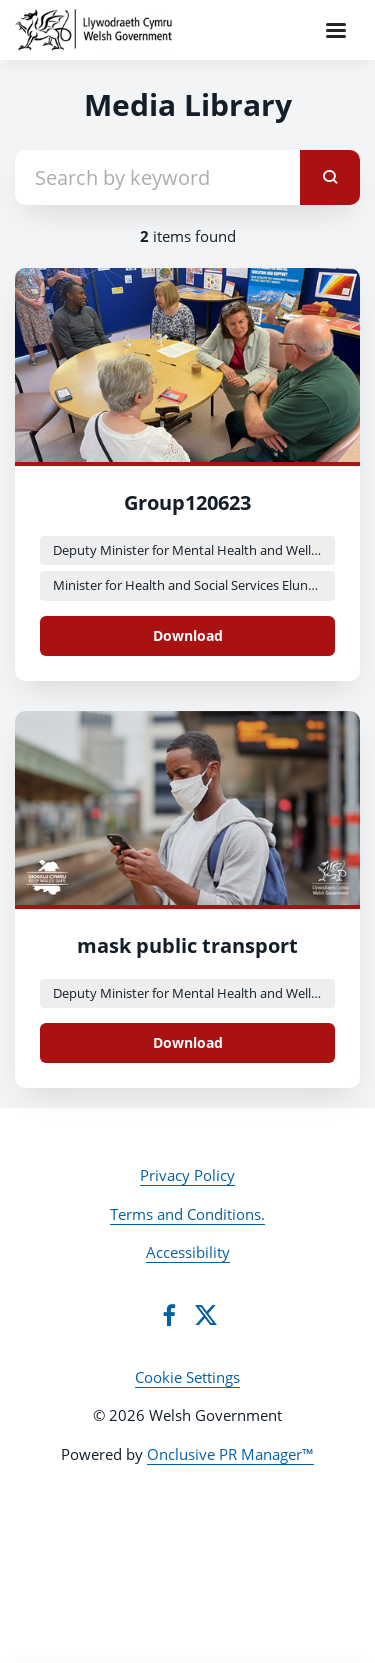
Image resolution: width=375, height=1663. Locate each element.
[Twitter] (206, 1315)
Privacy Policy (187, 1175)
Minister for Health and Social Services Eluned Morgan (194, 585)
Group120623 (187, 502)
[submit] (330, 177)
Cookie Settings (187, 1377)
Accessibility (188, 1252)
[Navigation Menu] (336, 30)
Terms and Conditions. (187, 1214)
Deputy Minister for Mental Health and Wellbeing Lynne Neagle (194, 550)
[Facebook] (169, 1315)
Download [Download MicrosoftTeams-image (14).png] (188, 1042)
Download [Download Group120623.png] (188, 635)
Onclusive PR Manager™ (230, 1454)
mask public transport (187, 945)
